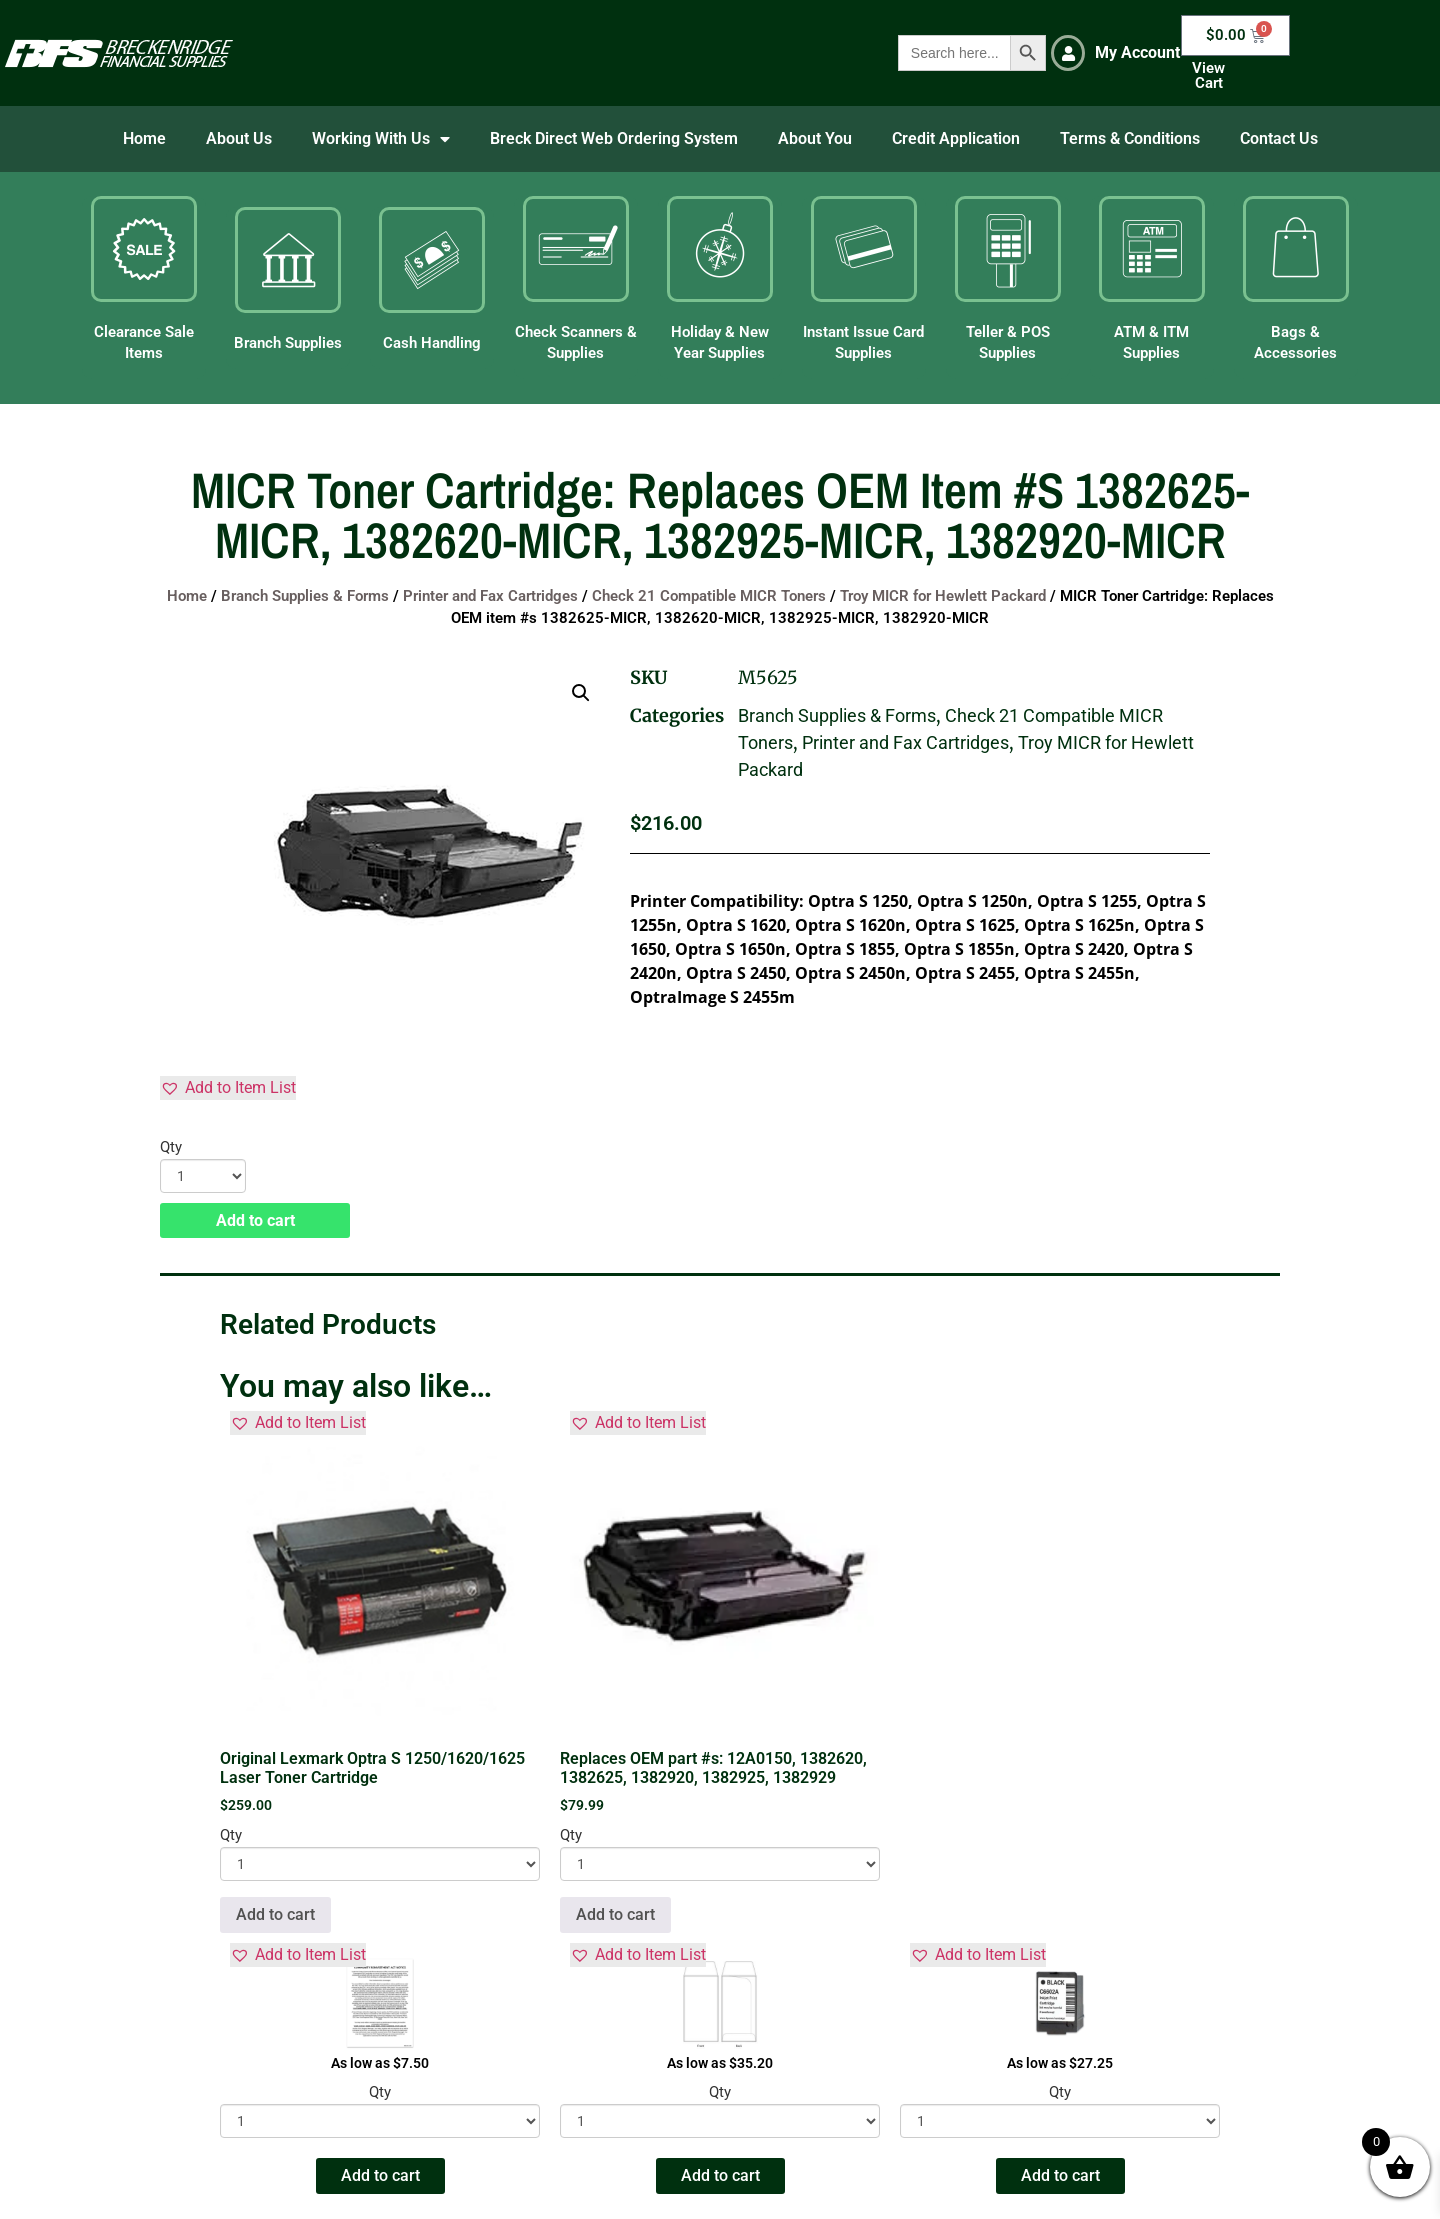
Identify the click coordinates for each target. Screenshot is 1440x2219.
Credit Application (956, 138)
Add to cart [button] (275, 1914)
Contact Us (1279, 138)
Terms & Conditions (1130, 138)
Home (144, 138)
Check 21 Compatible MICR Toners (709, 596)
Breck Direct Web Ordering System (614, 138)
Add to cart (255, 1220)
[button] (581, 693)
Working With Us (381, 139)
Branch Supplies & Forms (305, 596)
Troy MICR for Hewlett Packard (943, 596)
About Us (239, 138)
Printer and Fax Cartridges (490, 596)
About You (815, 138)
